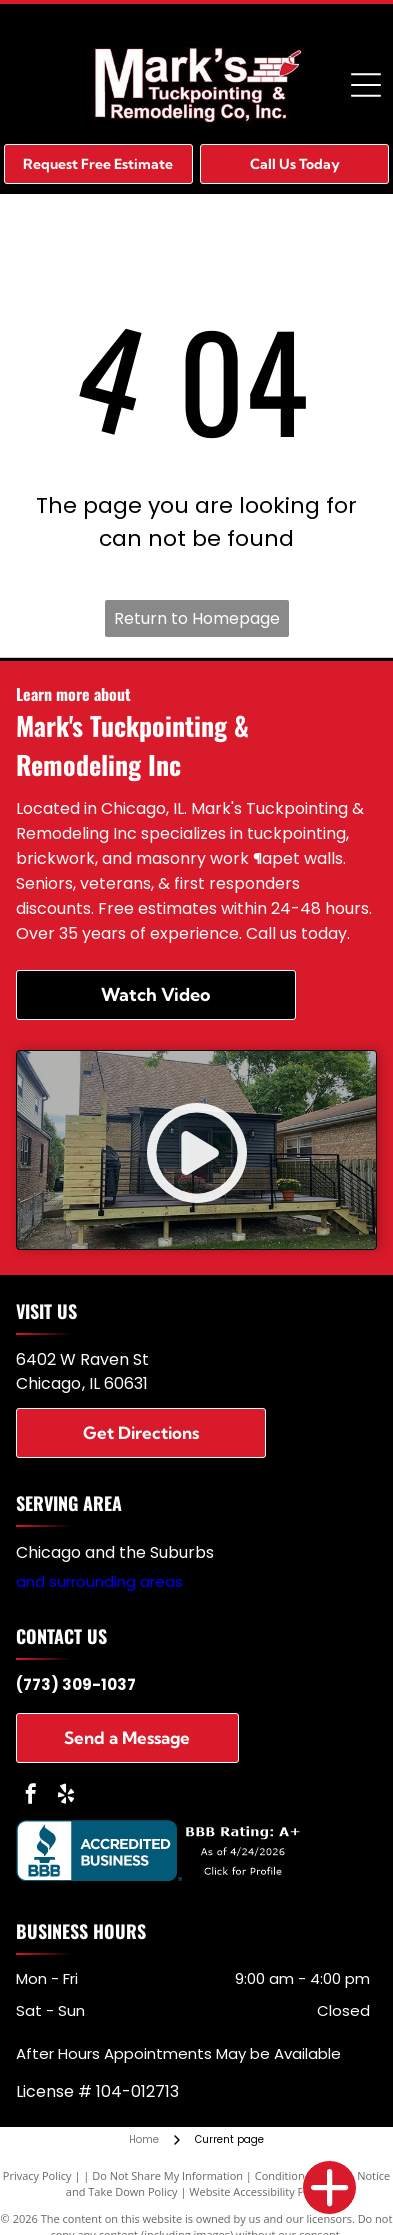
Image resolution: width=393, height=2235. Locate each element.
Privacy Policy (37, 2175)
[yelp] (66, 1796)
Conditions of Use (300, 2175)
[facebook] (31, 1796)
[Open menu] (366, 85)
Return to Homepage (197, 618)
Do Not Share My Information (167, 2175)
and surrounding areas (99, 1581)
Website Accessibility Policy (258, 2191)
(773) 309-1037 (76, 1684)
